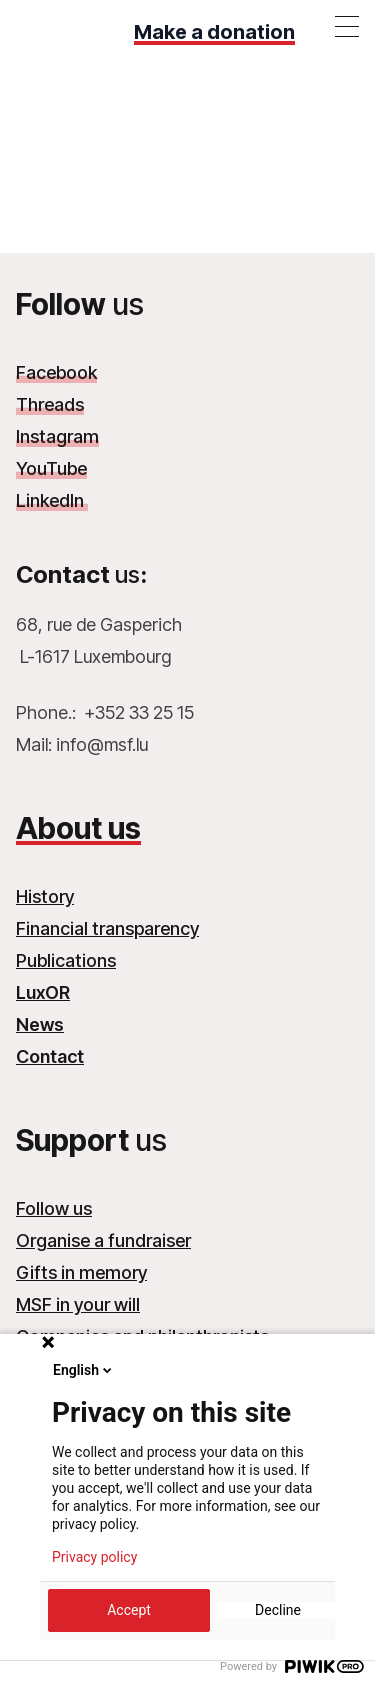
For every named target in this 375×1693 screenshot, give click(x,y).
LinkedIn (52, 500)
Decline (278, 1610)
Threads (50, 404)
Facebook (56, 372)
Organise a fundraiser (103, 1240)
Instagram (57, 436)
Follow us (54, 1208)
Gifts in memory (81, 1272)
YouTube (51, 468)
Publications (66, 960)
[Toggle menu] (347, 26)
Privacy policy (94, 1557)
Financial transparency (107, 928)
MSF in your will (78, 1304)
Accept (129, 1610)
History (45, 896)
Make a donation (214, 32)
